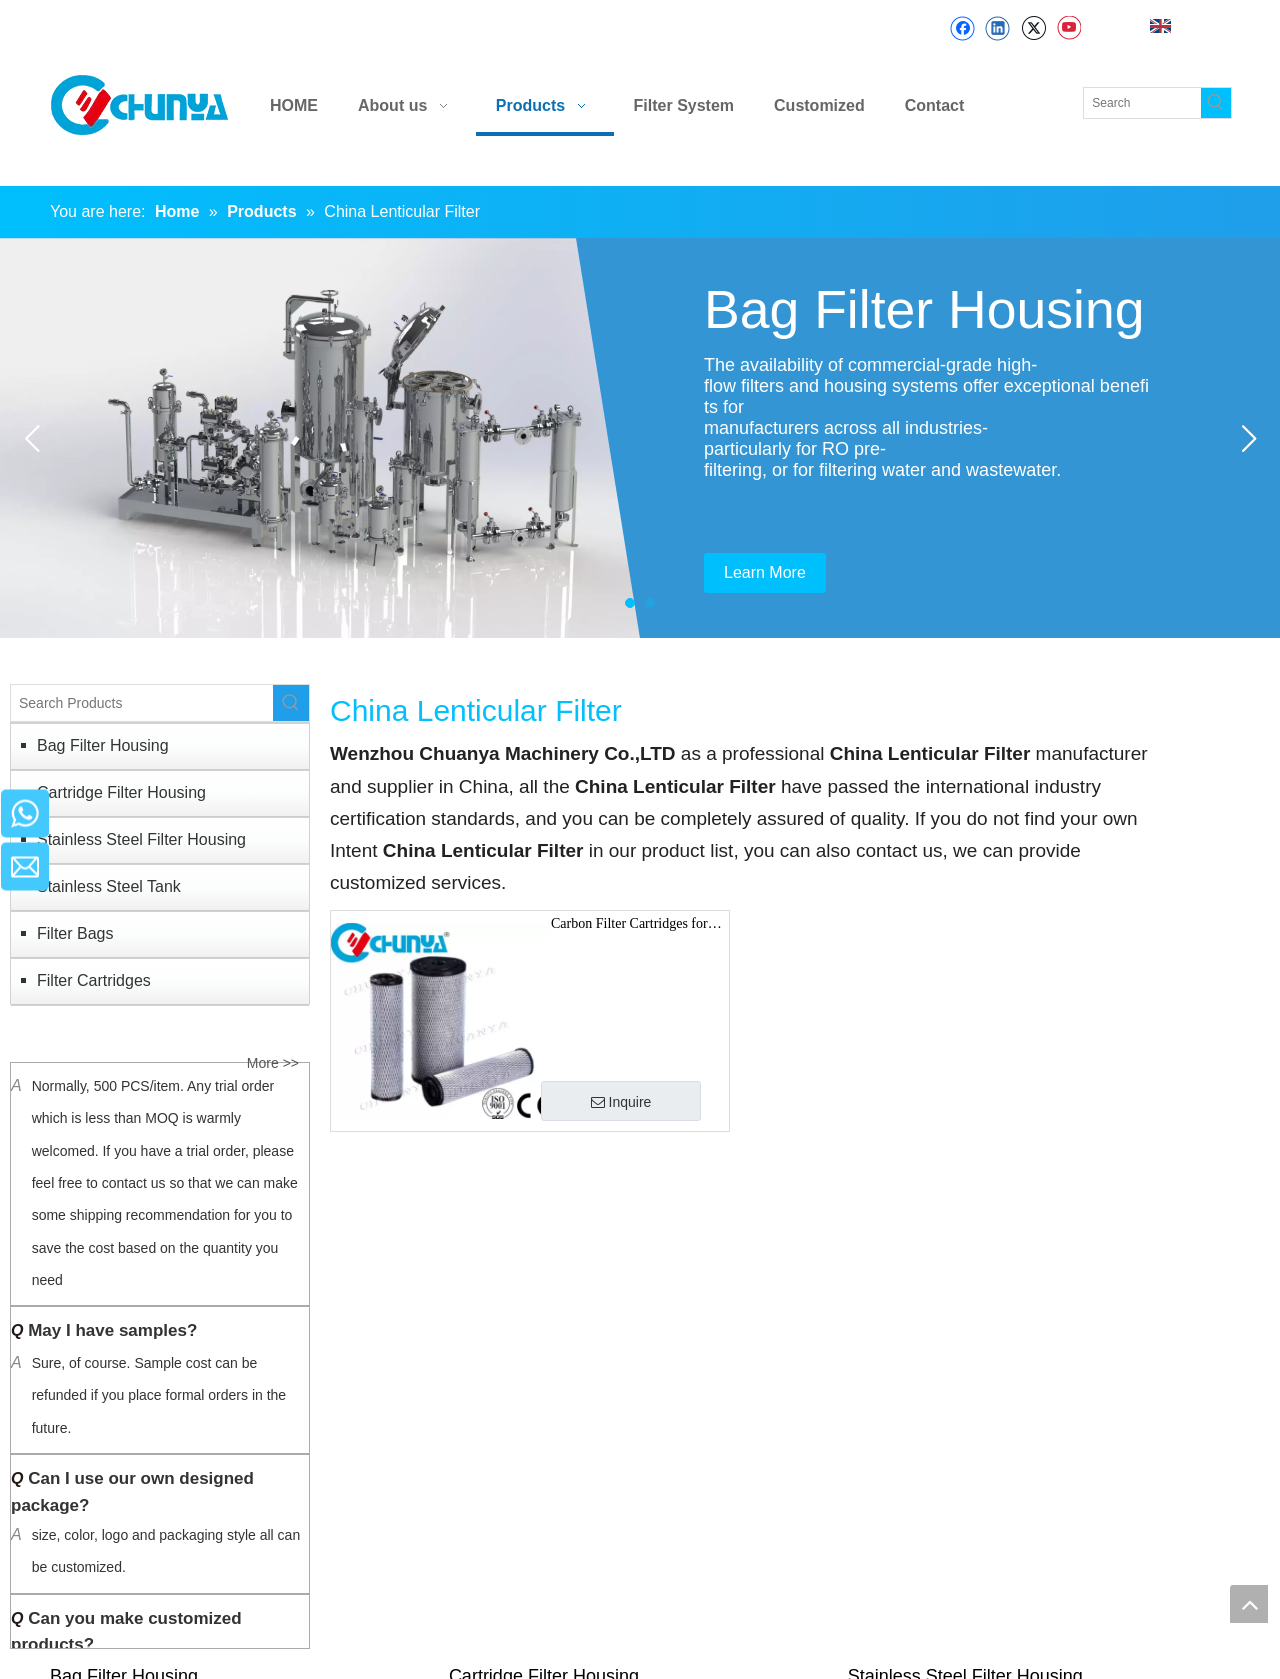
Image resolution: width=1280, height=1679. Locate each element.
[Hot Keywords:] (1216, 103)
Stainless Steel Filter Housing (141, 839)
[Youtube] (1068, 28)
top (1249, 1604)
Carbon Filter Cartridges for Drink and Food (629, 926)
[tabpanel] (640, 438)
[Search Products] (142, 703)
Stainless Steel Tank (109, 886)
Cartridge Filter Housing (121, 792)
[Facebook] (962, 28)
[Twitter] (1033, 28)
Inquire (621, 1102)
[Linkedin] (997, 28)
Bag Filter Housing (103, 745)
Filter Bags (75, 933)
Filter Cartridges (94, 980)
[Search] (1142, 103)
